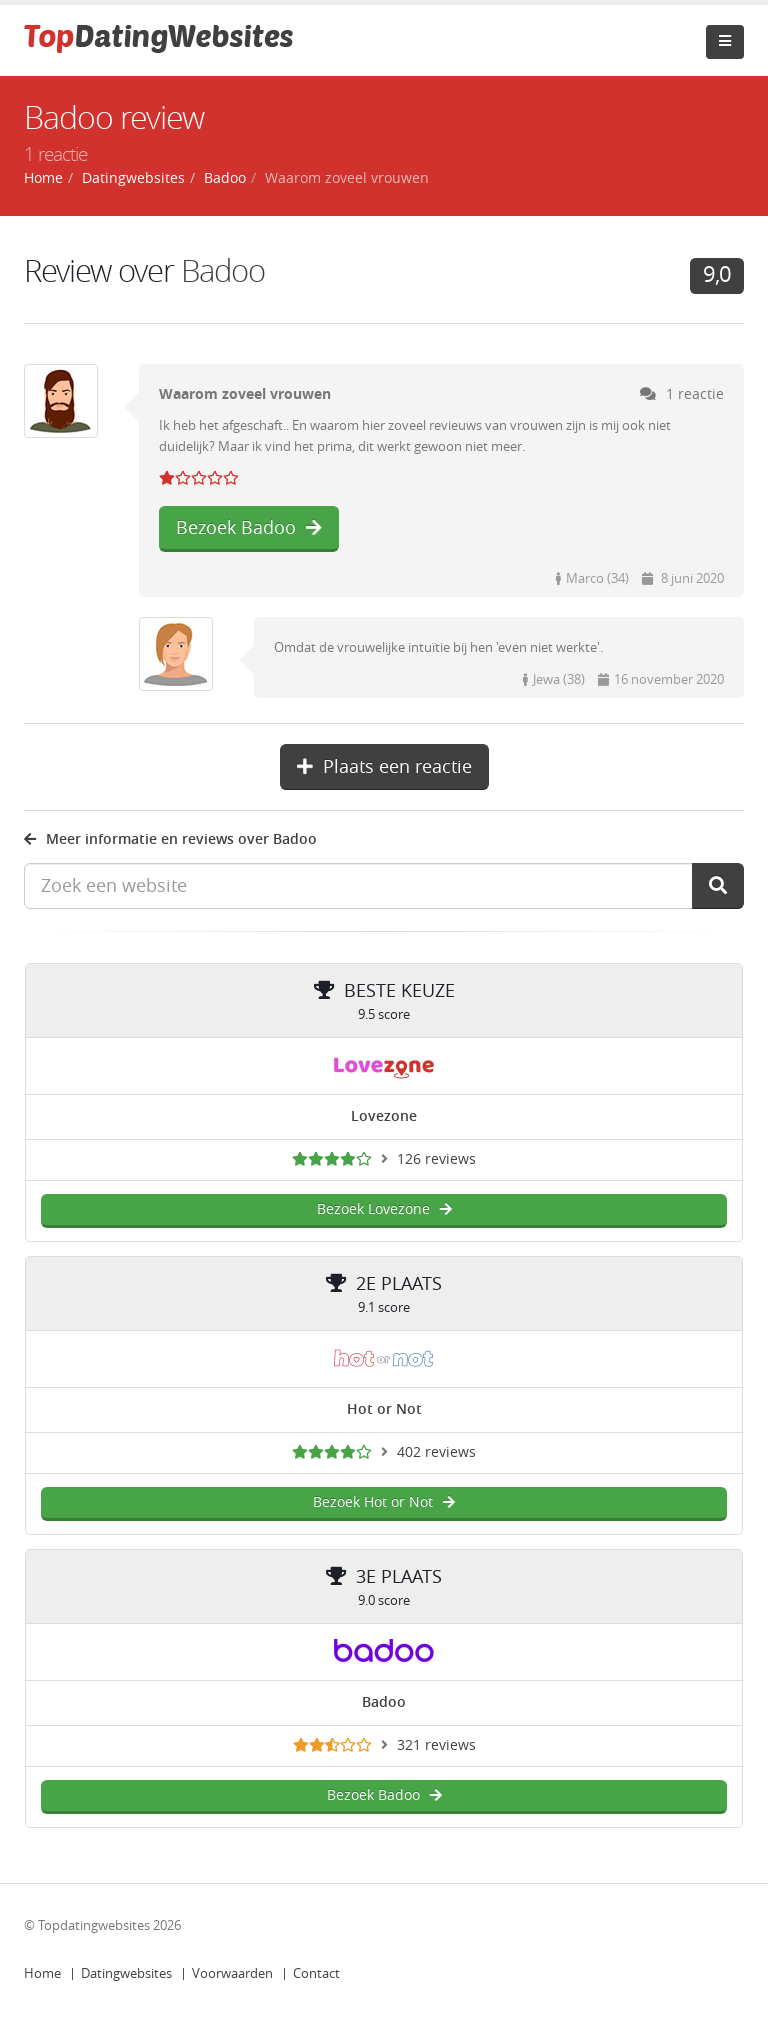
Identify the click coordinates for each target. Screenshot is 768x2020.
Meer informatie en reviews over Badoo (170, 839)
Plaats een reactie (384, 767)
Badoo (225, 178)
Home (42, 1973)
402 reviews (436, 1452)
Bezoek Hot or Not (384, 1502)
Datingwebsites (126, 1973)
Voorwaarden (232, 1973)
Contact (316, 1973)
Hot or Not (384, 1409)
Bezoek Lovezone (384, 1209)
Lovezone (384, 1116)
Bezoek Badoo (249, 528)
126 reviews (436, 1159)
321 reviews (436, 1745)
